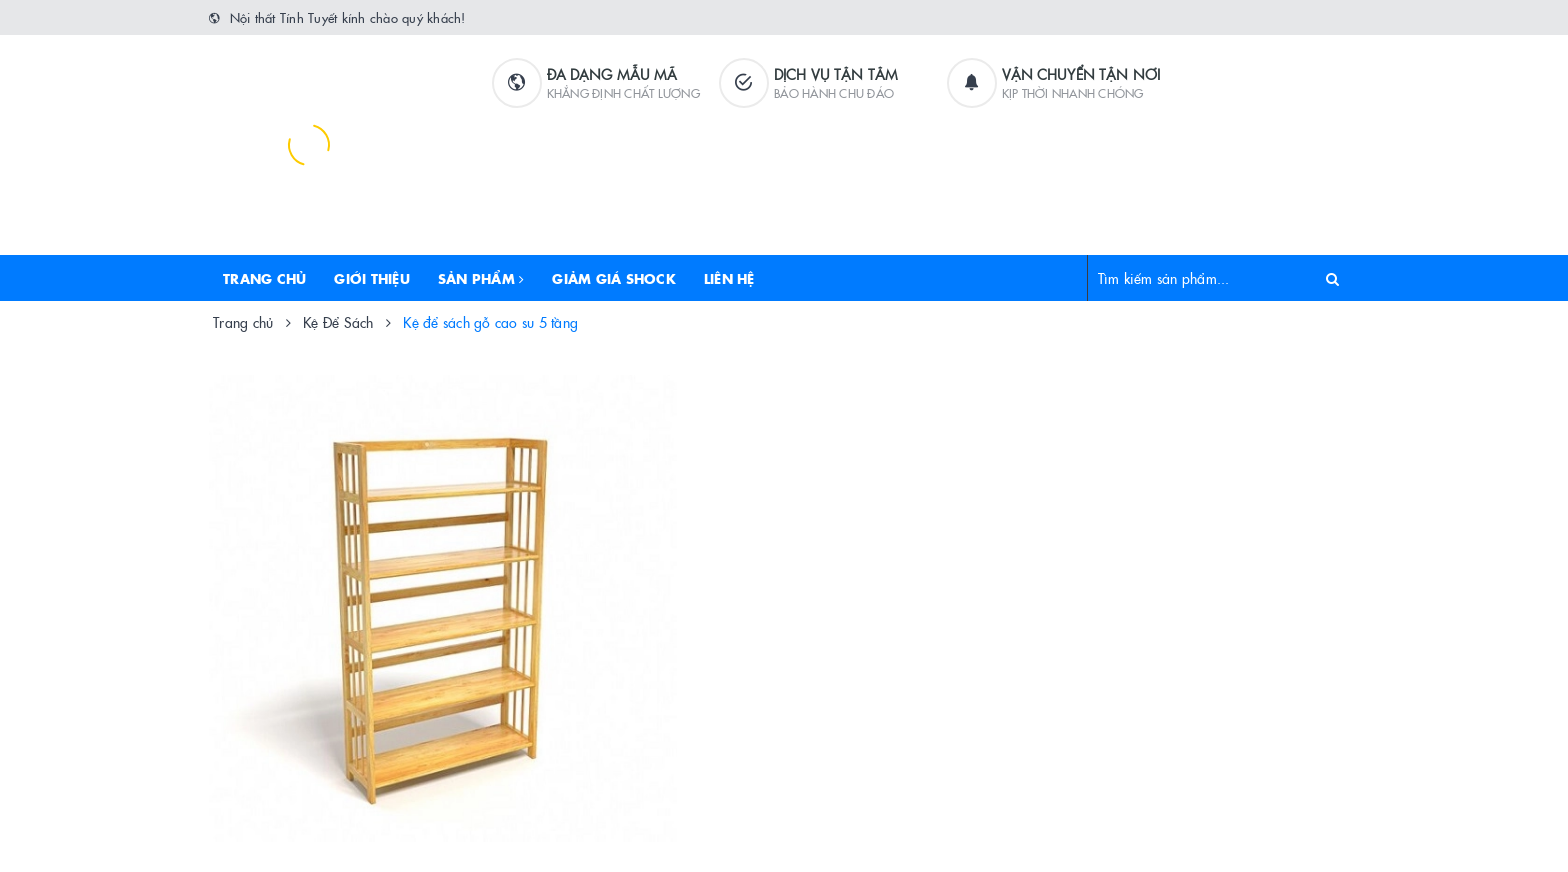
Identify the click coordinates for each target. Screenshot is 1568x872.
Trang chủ (264, 278)
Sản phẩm (481, 278)
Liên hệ (729, 278)
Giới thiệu (372, 278)
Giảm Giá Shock (614, 278)
